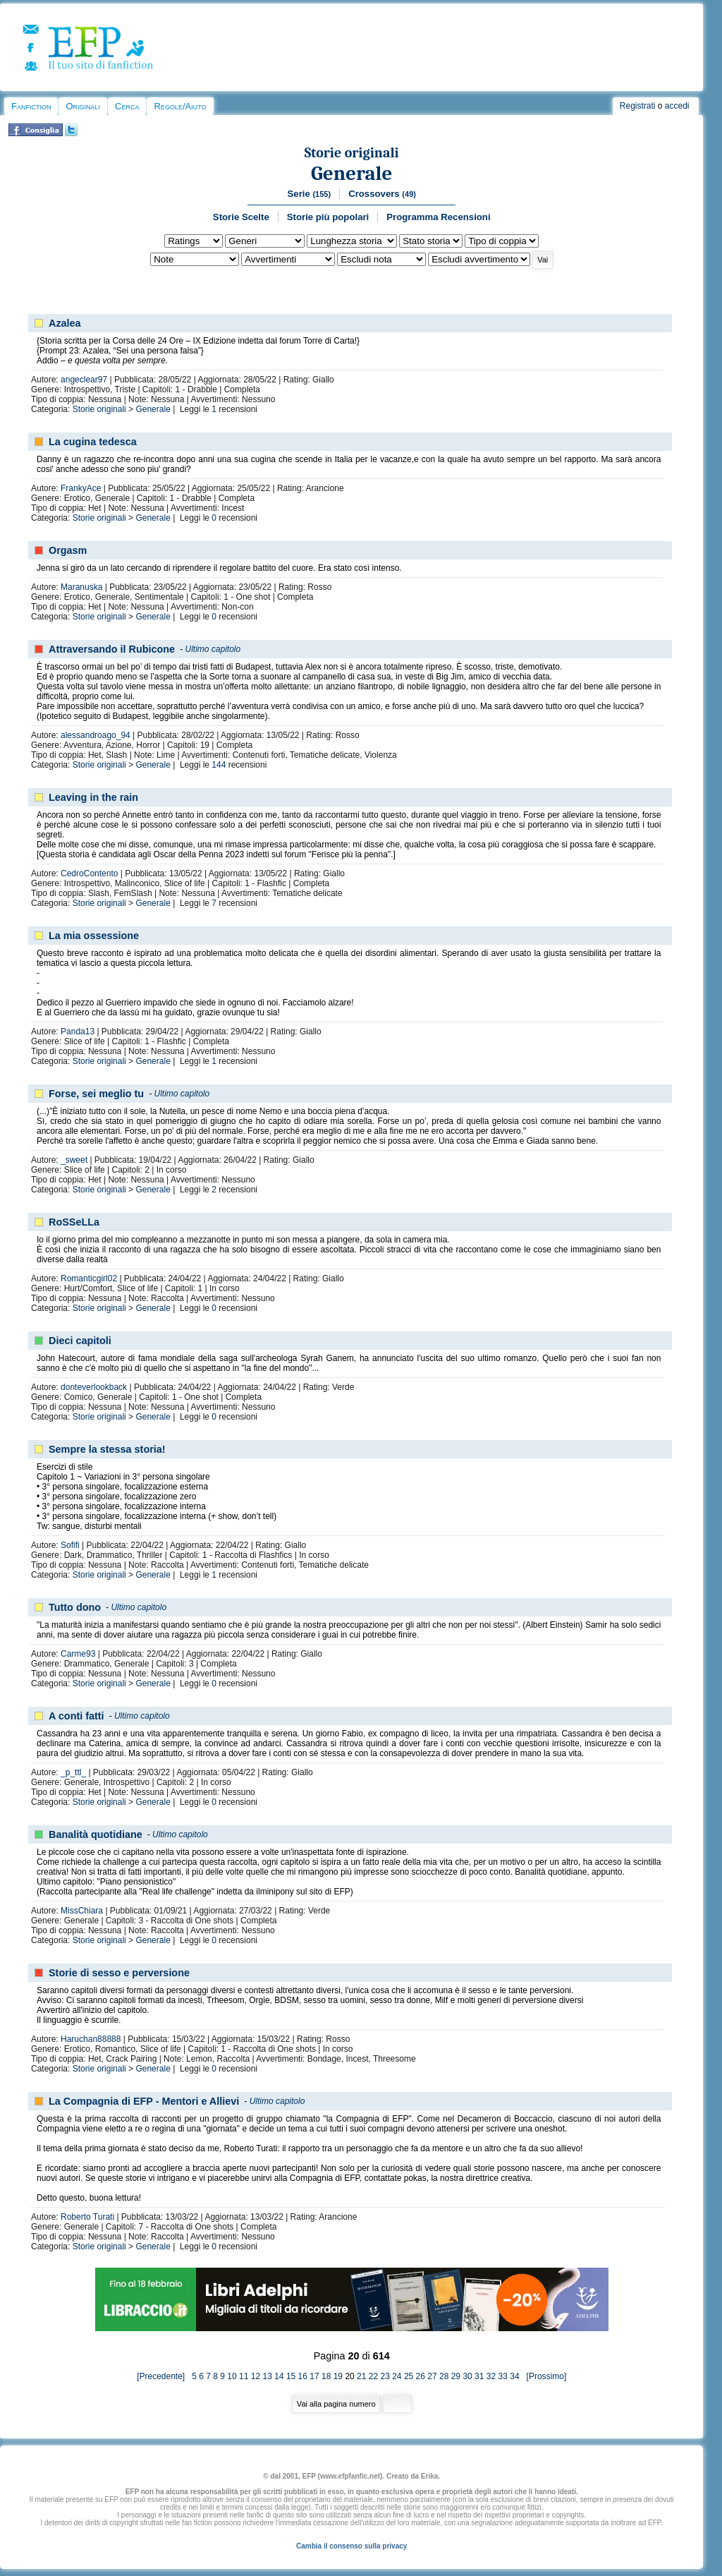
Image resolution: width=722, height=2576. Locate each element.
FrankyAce (81, 488)
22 (373, 2376)
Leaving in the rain (93, 797)
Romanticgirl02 (89, 1278)
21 (361, 2376)
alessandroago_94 (95, 735)
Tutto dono (75, 1607)
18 (326, 2376)
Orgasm (68, 550)
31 (479, 2376)
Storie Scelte (241, 217)
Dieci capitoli (80, 1340)
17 (314, 2376)
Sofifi (70, 1545)
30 (467, 2376)
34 (514, 2376)
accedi (677, 106)
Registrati (638, 106)
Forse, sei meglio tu (96, 1093)
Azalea (65, 323)
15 (290, 2376)
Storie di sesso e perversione (119, 1972)
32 (491, 2376)
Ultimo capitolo (212, 649)
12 (255, 2376)
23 (384, 2376)
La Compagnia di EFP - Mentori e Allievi (144, 2101)
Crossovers (382, 193)
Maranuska (81, 587)
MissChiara (82, 1911)
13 (266, 2376)
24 (396, 2376)
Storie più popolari (328, 217)
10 (231, 2376)
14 (278, 2376)
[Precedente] (164, 2376)
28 (443, 2376)
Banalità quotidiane (95, 1834)
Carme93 (78, 1654)
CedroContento (89, 873)
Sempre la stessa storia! (107, 1449)
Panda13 (77, 1031)
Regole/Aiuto (180, 106)
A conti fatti (76, 1716)
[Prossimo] (544, 2376)
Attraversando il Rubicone (112, 649)
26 (420, 2376)
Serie (309, 193)
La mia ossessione (94, 935)
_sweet (74, 1160)
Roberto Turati (87, 2217)
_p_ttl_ (73, 1772)
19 (338, 2376)
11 (243, 2376)
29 (455, 2376)
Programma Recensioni (438, 217)
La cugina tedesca (93, 441)
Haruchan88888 (91, 2039)
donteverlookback (94, 1387)
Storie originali (352, 153)
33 (503, 2376)
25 (408, 2376)
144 (219, 765)
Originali (83, 106)
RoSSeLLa (74, 1222)
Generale (351, 173)
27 (431, 2376)
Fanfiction (31, 106)
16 (302, 2376)
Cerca (127, 106)
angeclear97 (84, 380)
